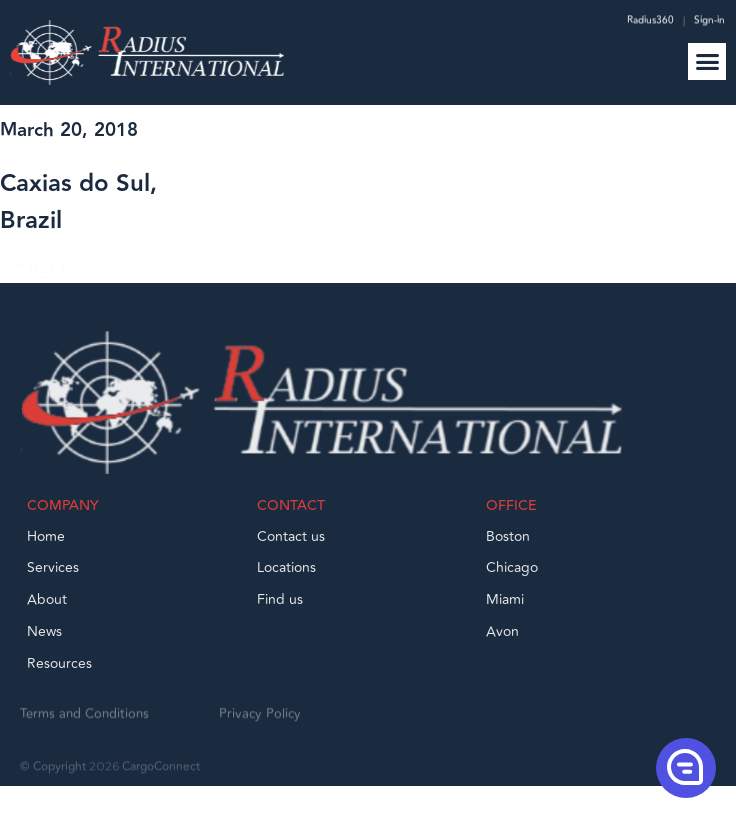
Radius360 (649, 22)
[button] (707, 62)
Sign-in (709, 22)
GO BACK (35, 279)
